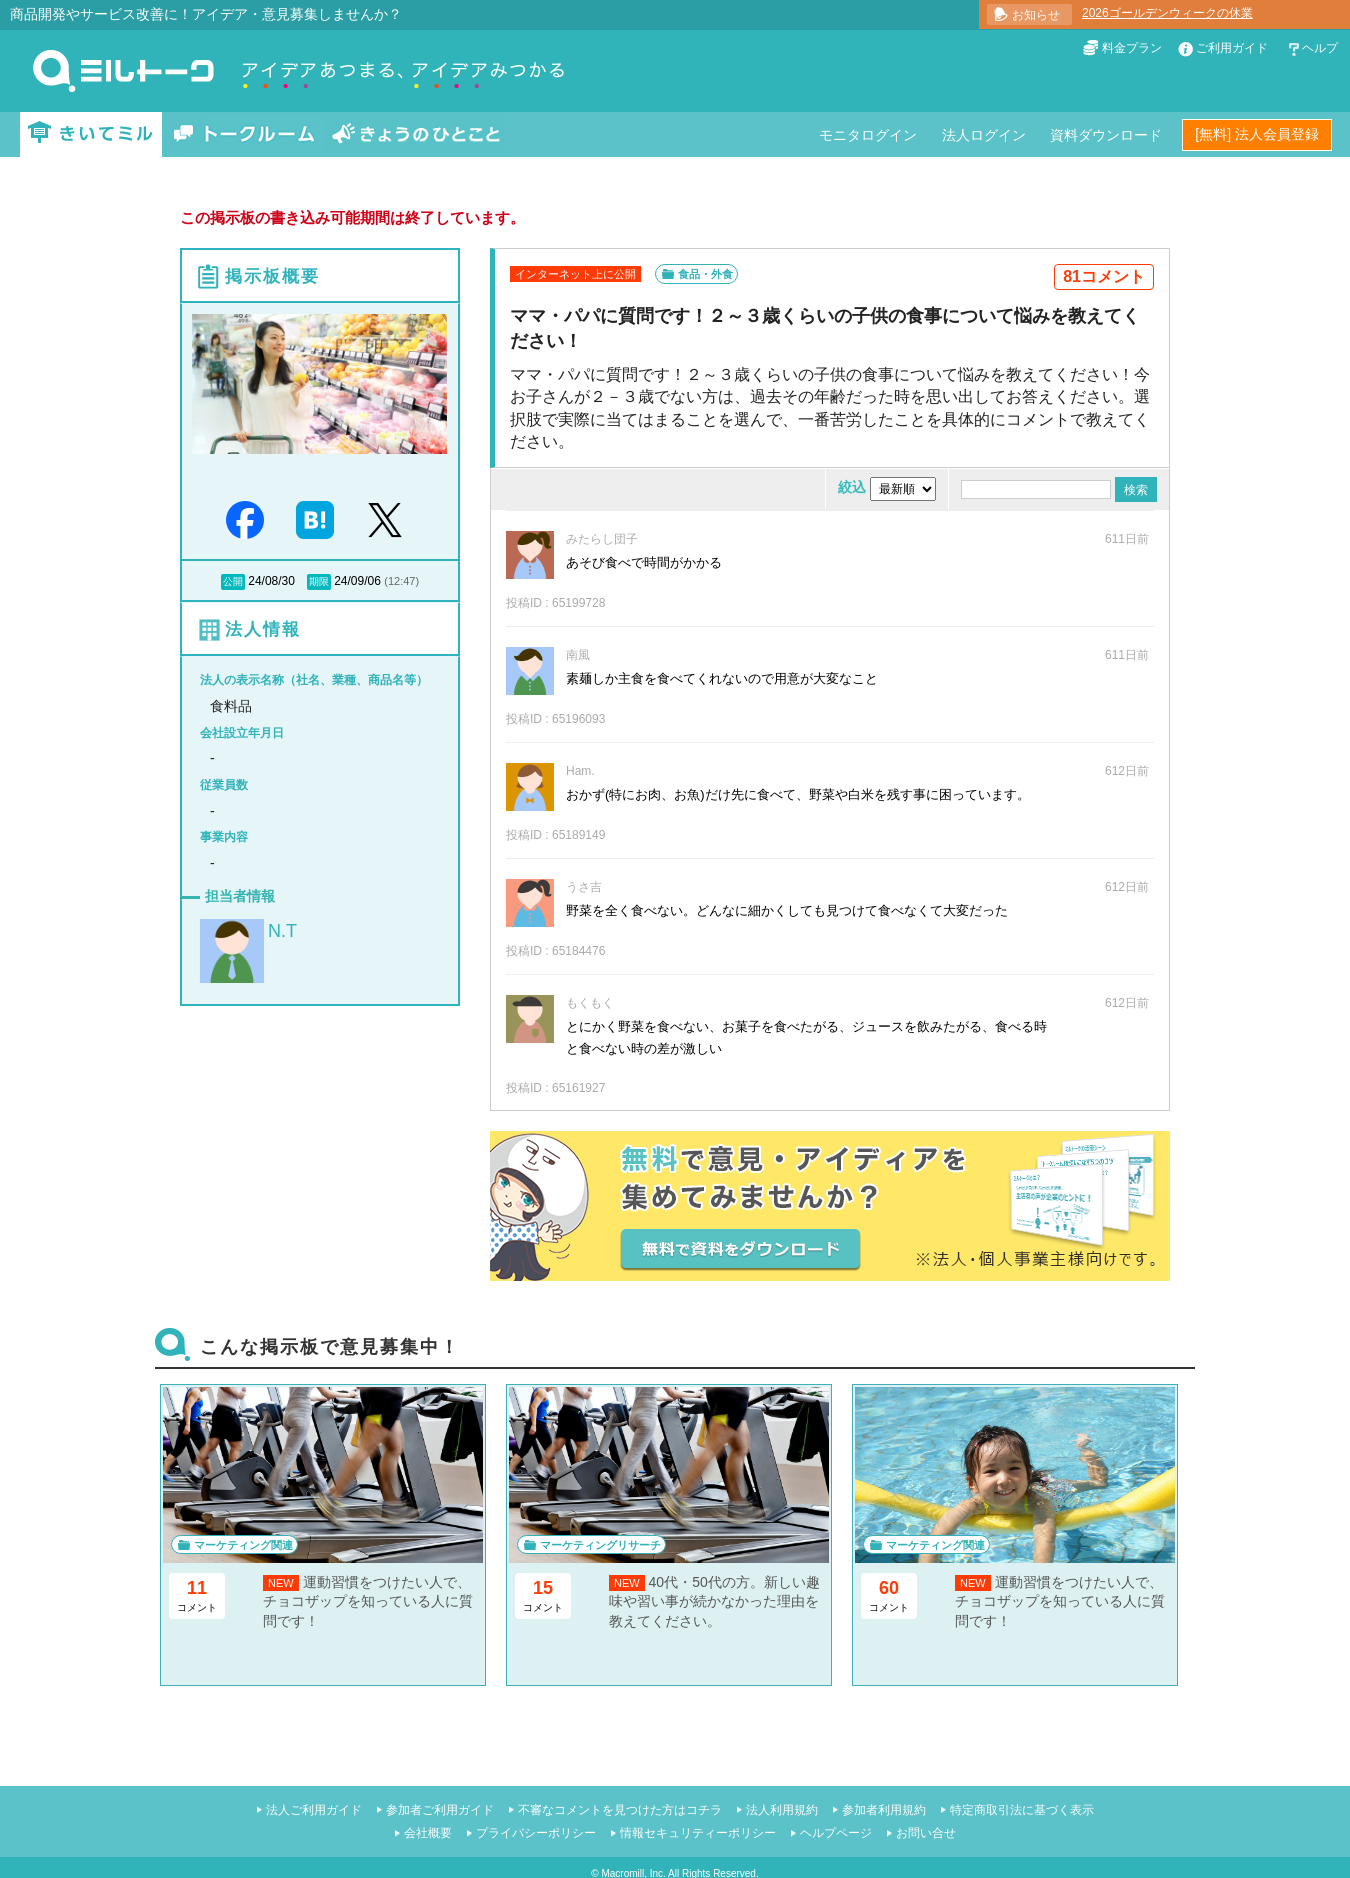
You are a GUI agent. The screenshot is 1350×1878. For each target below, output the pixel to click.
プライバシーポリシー (536, 1833)
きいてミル (91, 134)
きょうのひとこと (416, 134)
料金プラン (1132, 48)
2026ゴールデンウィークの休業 (1167, 13)
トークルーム (244, 134)
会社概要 (428, 1833)
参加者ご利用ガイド (440, 1810)
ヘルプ (1320, 48)
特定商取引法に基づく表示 (1022, 1810)
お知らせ (1036, 15)
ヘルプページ (836, 1833)
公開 (233, 581)
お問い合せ (926, 1833)
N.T (282, 931)
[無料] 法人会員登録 (1257, 134)
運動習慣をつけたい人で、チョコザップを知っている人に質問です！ (368, 1601)
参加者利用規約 (884, 1810)
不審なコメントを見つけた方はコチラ (620, 1810)
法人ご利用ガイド (314, 1810)
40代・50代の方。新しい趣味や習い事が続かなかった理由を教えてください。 (714, 1601)
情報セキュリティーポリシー (698, 1833)
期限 (319, 581)
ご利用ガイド (1232, 48)
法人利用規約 (782, 1810)
